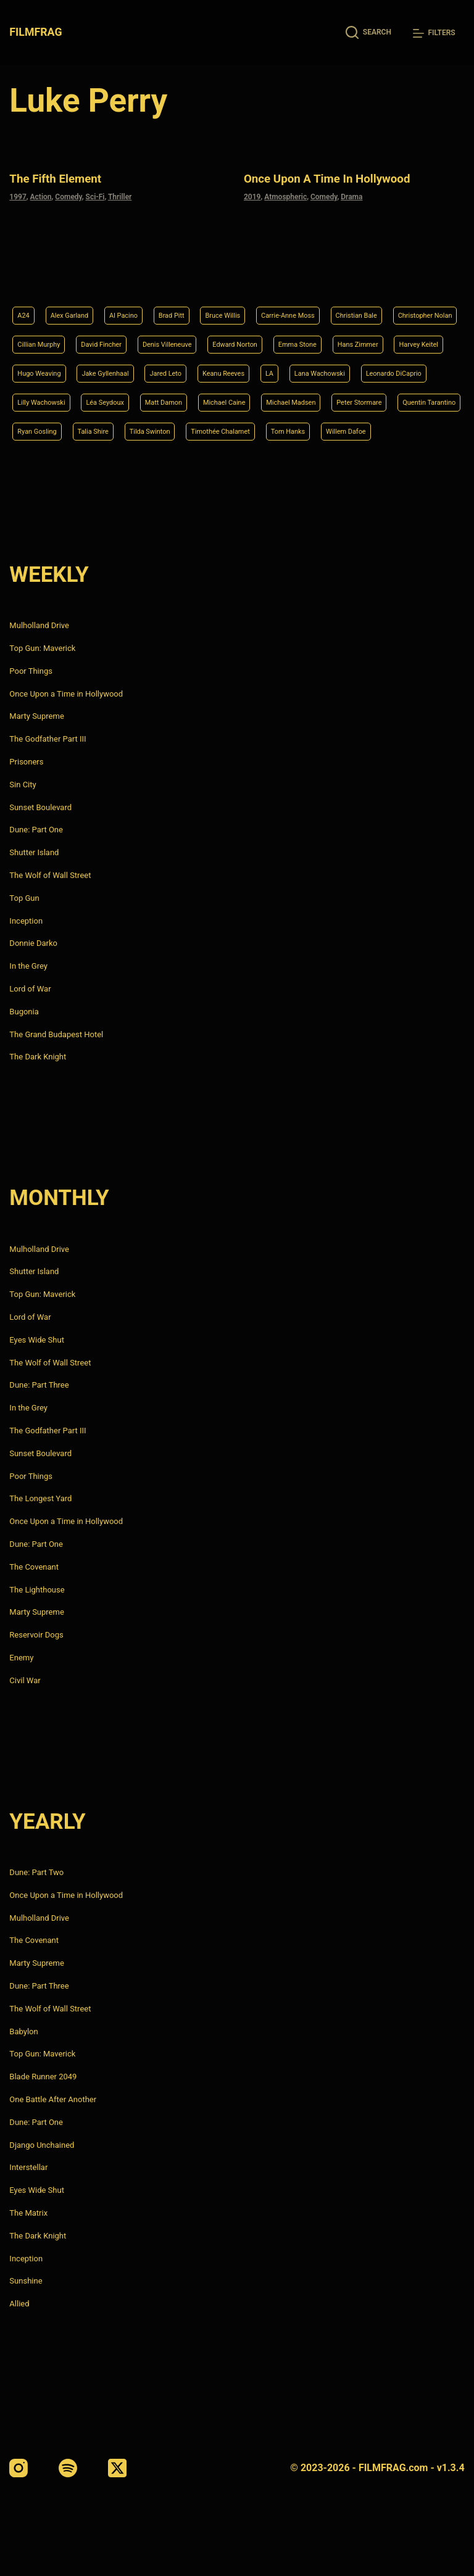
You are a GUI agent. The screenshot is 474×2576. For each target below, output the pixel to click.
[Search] (368, 32)
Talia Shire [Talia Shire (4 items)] (108, 430)
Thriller (120, 195)
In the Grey (28, 966)
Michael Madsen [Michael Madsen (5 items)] (193, 399)
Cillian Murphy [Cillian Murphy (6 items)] (135, 305)
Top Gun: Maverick (42, 648)
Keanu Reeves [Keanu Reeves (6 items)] (44, 368)
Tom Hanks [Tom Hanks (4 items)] (340, 430)
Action (41, 195)
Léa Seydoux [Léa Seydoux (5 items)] (407, 368)
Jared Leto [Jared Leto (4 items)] (409, 336)
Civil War (24, 1680)
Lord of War (30, 988)
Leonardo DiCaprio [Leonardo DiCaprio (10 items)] (245, 368)
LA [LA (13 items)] (98, 368)
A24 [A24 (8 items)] (25, 274)
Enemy (21, 1657)
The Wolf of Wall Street (50, 875)
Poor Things (30, 671)
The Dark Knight (37, 1057)
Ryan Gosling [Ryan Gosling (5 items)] (42, 430)
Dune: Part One (36, 830)
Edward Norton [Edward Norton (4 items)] (368, 305)
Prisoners (26, 761)
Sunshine (25, 2281)
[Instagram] (18, 2468)
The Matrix (28, 2213)
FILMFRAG (37, 32)
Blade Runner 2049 (43, 2076)
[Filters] (434, 33)
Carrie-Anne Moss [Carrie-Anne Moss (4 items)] (335, 274)
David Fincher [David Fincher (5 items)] (209, 305)
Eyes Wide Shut (36, 1339)
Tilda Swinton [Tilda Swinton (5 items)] (175, 430)
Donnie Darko (33, 943)
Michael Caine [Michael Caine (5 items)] (113, 399)
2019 (252, 195)
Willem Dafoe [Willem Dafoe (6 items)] (408, 430)
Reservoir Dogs (36, 1634)
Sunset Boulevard (40, 807)
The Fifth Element (65, 177)
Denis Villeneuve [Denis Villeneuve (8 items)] (287, 305)
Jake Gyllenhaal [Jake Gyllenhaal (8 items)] (338, 336)
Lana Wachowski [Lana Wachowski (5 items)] (155, 368)
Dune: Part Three (39, 1385)
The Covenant (34, 1567)
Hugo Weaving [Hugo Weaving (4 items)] (259, 336)
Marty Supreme (36, 716)
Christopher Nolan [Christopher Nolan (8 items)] (52, 305)
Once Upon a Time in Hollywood (346, 177)
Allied (19, 2303)
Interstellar (28, 2167)
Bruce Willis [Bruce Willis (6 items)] (257, 274)
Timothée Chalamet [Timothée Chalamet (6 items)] (259, 430)
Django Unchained (41, 2145)
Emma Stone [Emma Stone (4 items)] (42, 336)
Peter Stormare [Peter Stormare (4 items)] (275, 399)
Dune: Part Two (36, 1872)
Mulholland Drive (39, 625)
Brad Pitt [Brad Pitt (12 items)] (197, 274)
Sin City (22, 784)
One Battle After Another (52, 2099)
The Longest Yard (40, 1499)
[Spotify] (68, 2468)
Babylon (23, 2031)
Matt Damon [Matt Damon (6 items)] (41, 399)
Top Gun (24, 898)
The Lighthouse (36, 1589)
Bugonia (23, 1011)
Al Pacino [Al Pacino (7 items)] (141, 274)
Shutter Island (34, 852)
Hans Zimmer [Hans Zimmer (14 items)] (114, 336)
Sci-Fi (95, 195)
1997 (17, 195)
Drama (351, 195)
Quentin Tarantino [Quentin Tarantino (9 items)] (358, 399)
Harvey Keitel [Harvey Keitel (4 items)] (185, 336)
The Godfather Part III (47, 738)
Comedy (68, 195)
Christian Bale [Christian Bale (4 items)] (416, 274)
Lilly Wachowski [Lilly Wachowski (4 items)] (332, 368)
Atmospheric (285, 195)
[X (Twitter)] (117, 2468)
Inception (26, 921)
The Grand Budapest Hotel (56, 1034)
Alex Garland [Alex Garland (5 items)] (78, 274)
